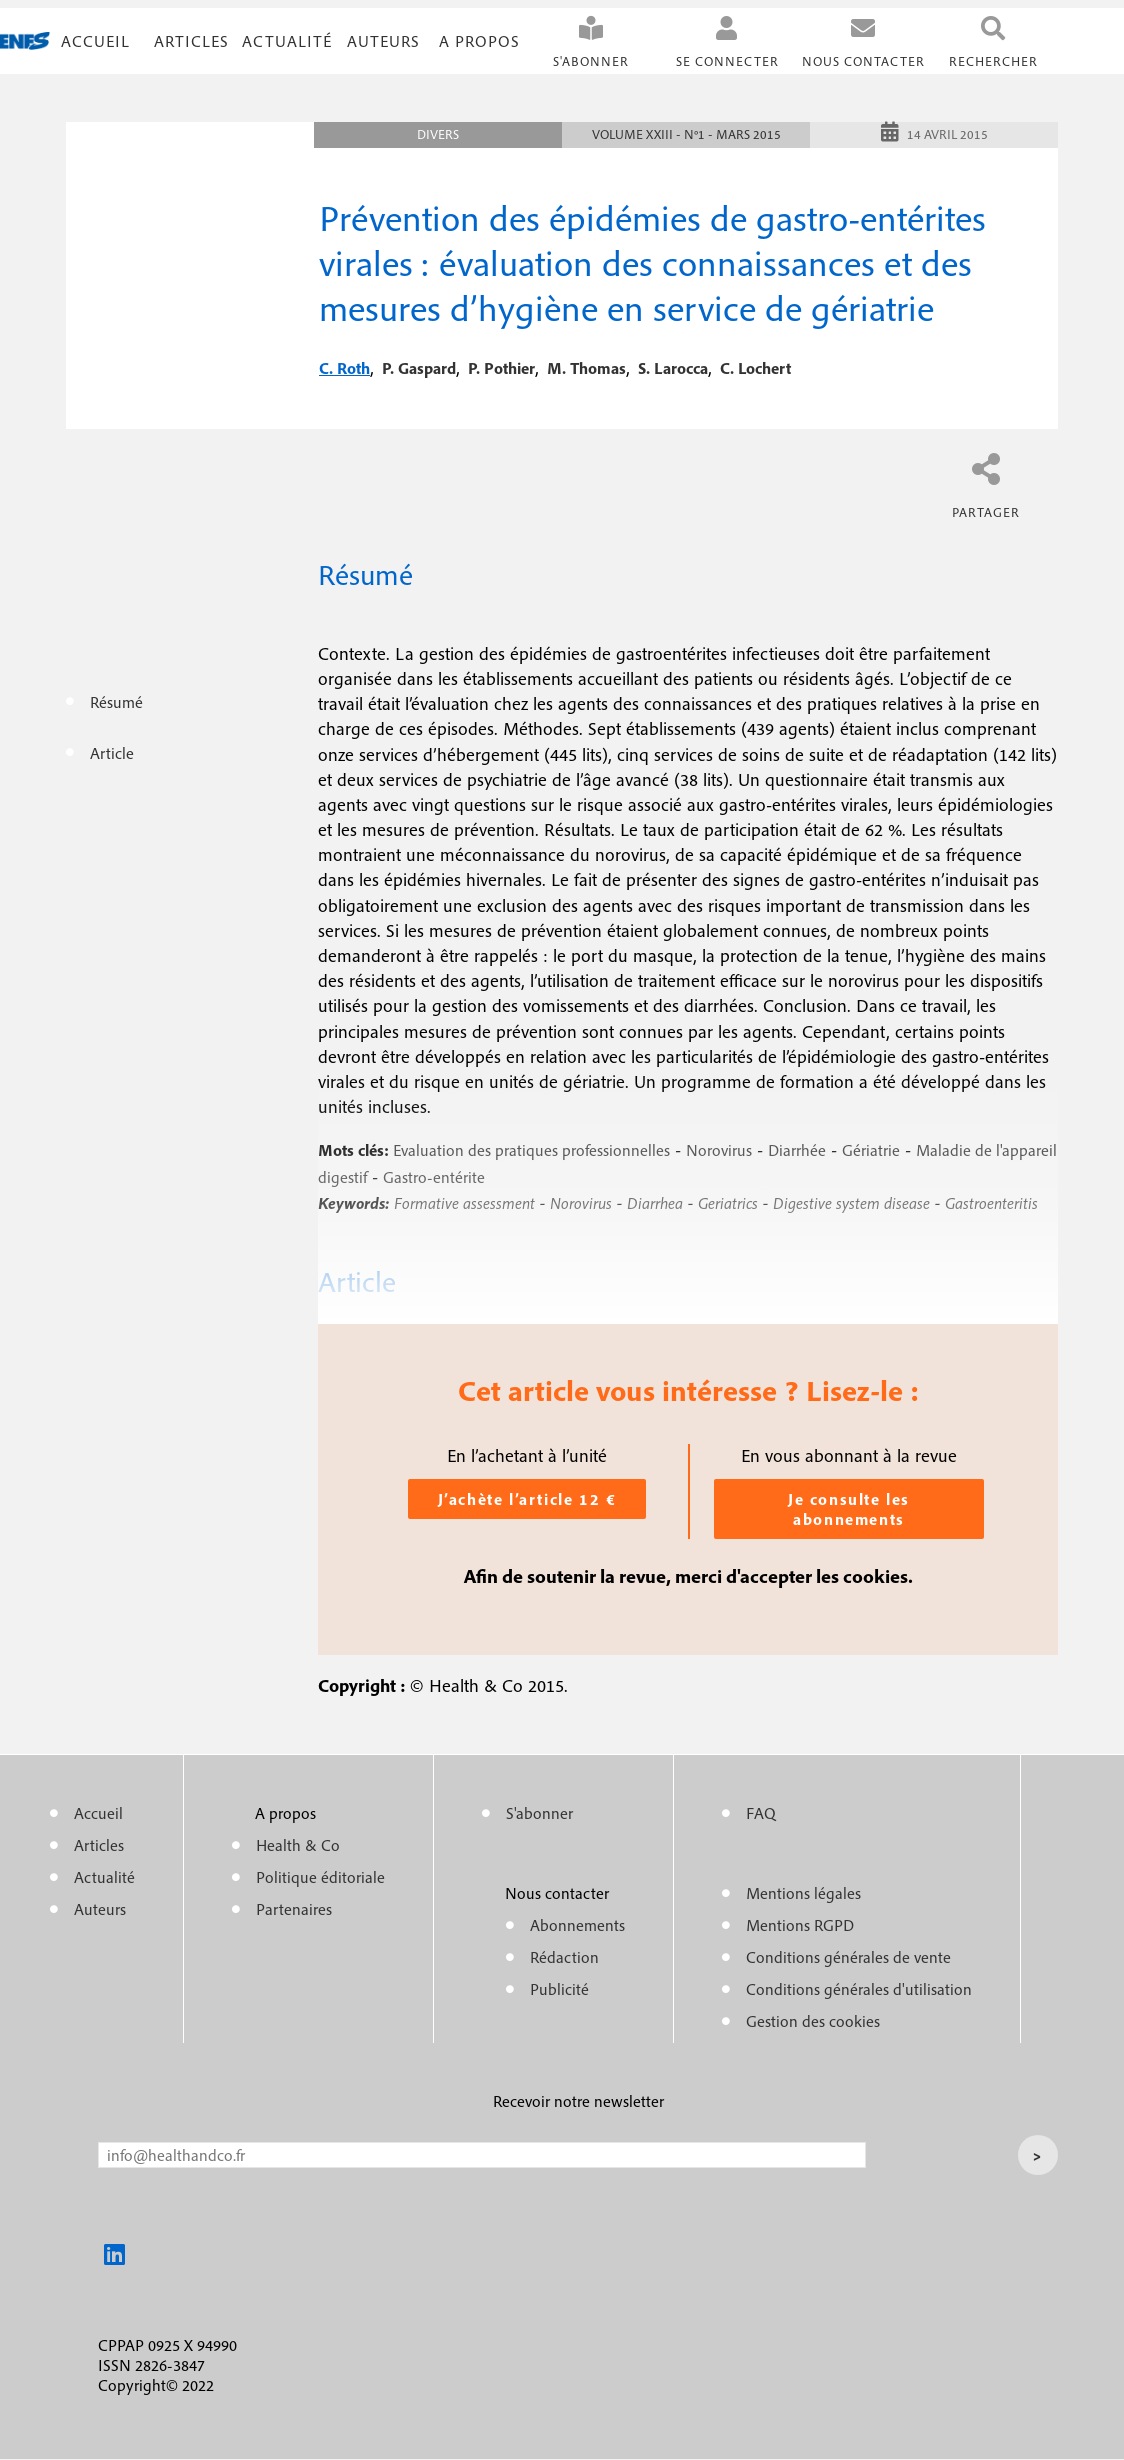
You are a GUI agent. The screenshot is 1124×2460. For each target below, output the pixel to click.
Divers (438, 134)
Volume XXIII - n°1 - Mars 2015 (686, 134)
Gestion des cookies (813, 2021)
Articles (99, 1845)
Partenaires (294, 1909)
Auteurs (383, 41)
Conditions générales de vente (848, 1957)
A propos (479, 41)
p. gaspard (419, 368)
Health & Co (298, 1845)
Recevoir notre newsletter (578, 2101)
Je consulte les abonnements (849, 1509)
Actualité (287, 41)
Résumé (116, 702)
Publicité (559, 1989)
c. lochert (755, 368)
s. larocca (673, 368)
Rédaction (564, 1957)
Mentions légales (803, 1893)
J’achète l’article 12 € (527, 1499)
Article (112, 753)
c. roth (344, 368)
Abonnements (577, 1925)
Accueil (95, 41)
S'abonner (591, 61)
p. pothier (501, 368)
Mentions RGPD (800, 1925)
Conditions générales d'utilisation (859, 1989)
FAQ (761, 1813)
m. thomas (586, 368)
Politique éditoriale (320, 1877)
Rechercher (993, 61)
